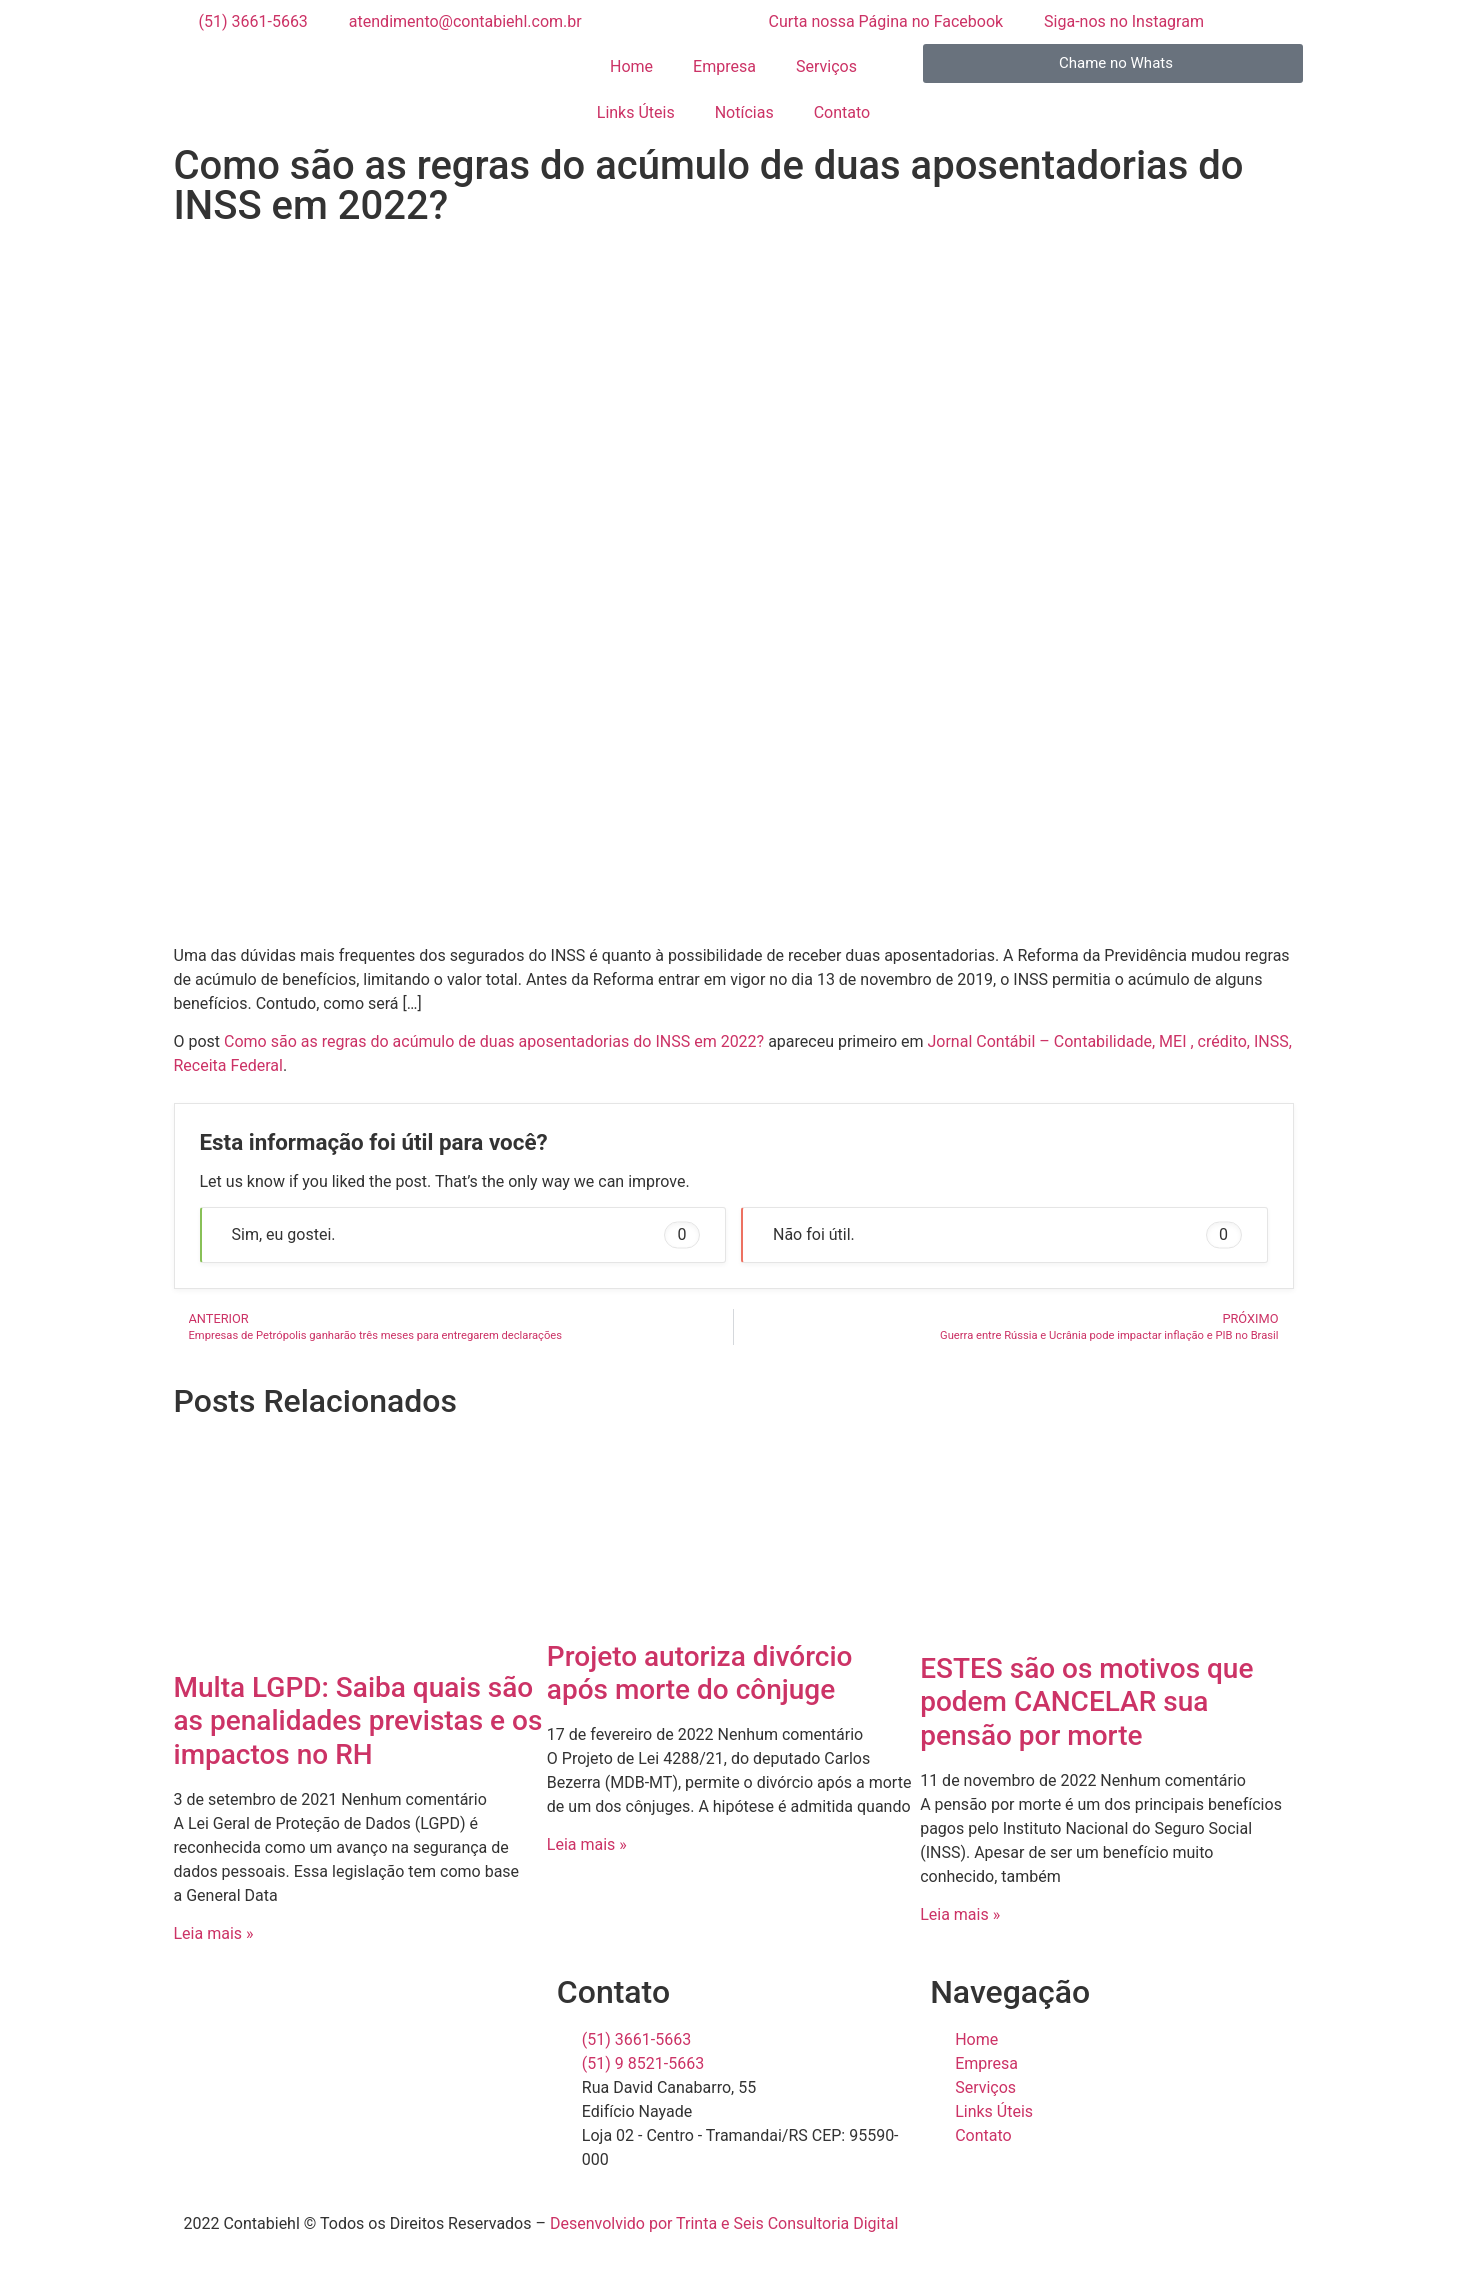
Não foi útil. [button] (1007, 1234)
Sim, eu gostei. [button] (466, 1234)
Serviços (826, 66)
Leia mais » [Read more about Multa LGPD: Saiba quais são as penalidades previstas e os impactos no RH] (214, 1933)
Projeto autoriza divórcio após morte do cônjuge (700, 1673)
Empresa (724, 66)
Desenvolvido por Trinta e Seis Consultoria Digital (724, 2223)
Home (631, 66)
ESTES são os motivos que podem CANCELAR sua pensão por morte (1086, 1702)
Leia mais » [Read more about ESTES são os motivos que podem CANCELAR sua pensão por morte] (960, 1914)
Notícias (744, 112)
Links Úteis (636, 112)
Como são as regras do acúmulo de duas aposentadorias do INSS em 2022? (494, 1041)
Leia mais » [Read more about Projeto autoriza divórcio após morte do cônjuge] (587, 1844)
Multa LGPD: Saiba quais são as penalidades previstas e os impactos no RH (358, 1721)
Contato (842, 112)
